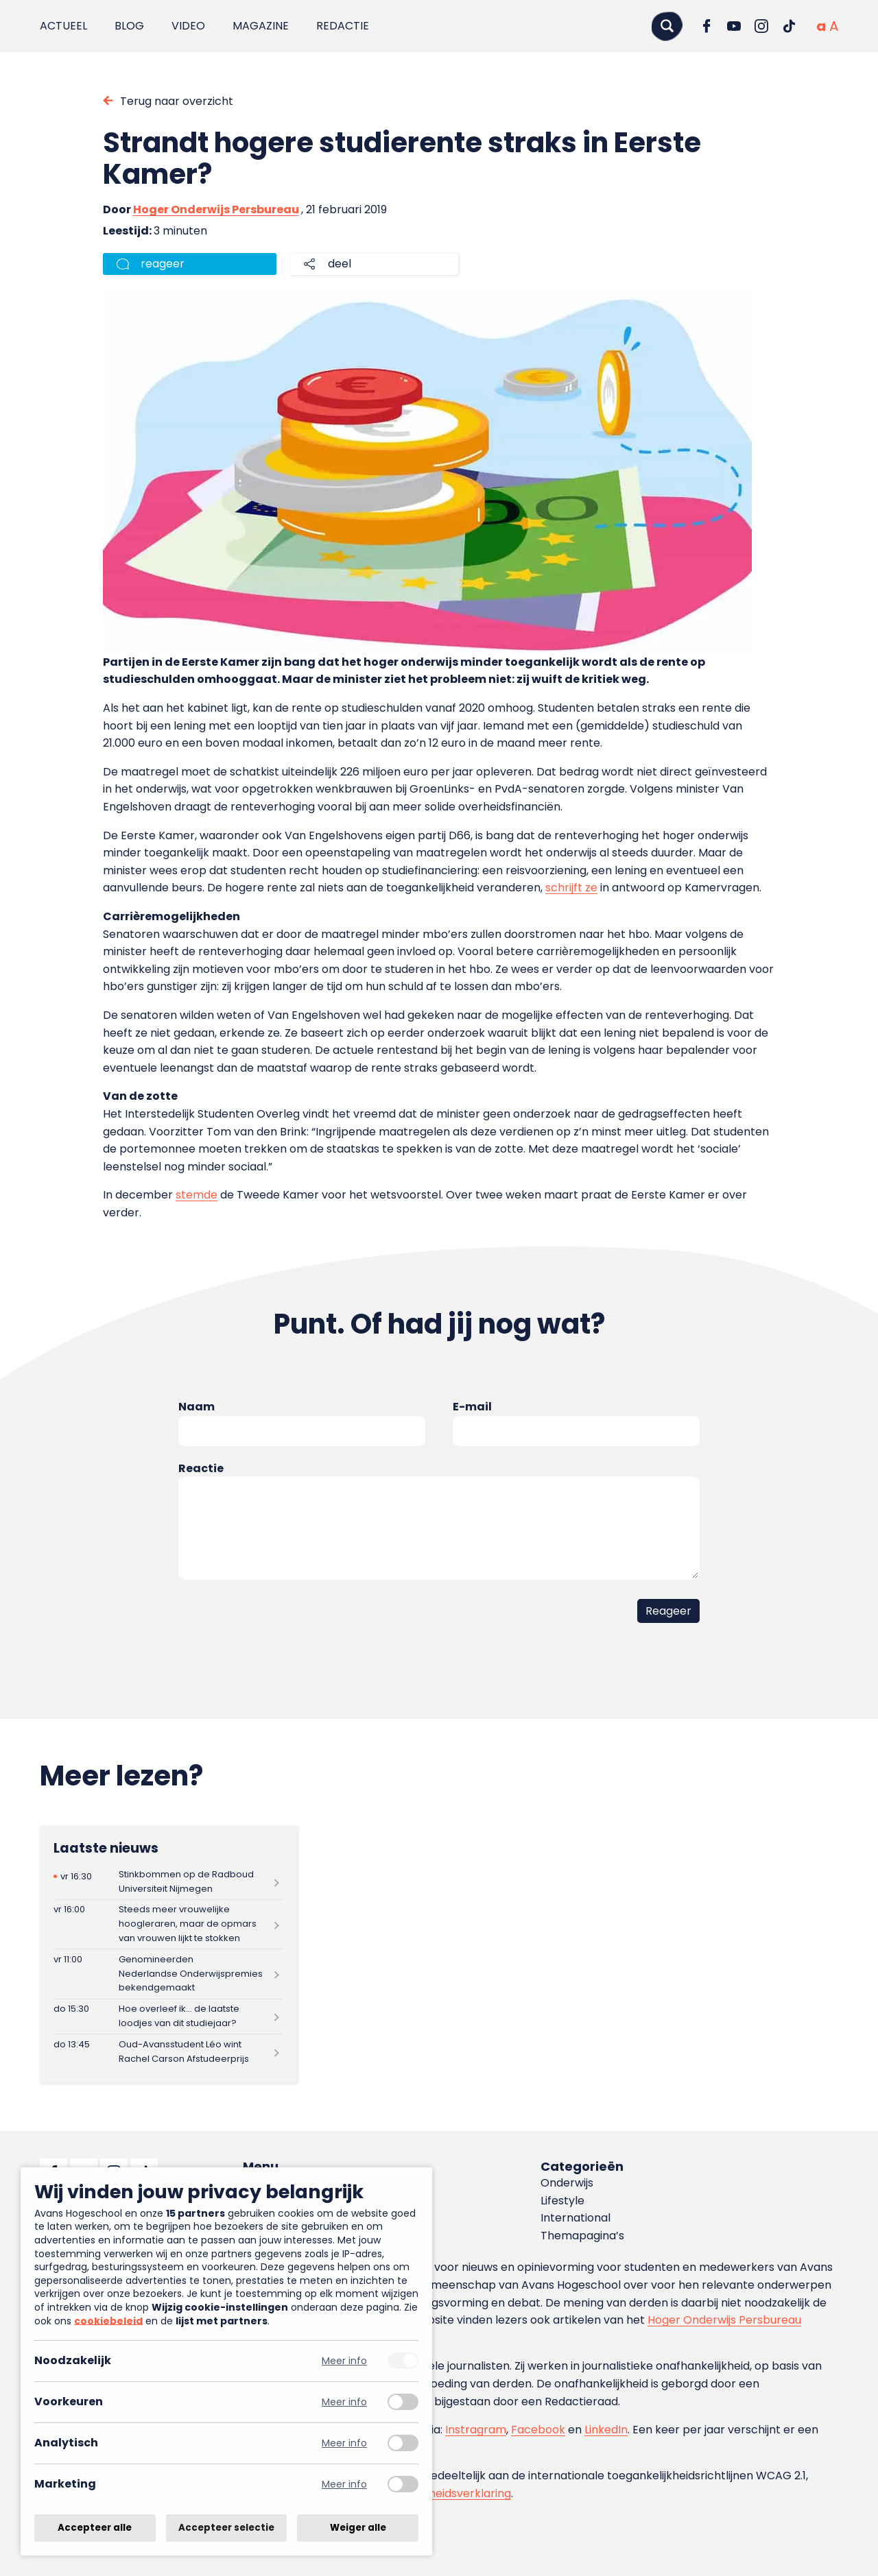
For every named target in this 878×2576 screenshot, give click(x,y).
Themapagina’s (582, 2235)
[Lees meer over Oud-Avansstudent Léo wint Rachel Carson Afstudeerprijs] (168, 2051)
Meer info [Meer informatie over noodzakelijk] (344, 2361)
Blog (129, 26)
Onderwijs (567, 2183)
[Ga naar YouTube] (734, 26)
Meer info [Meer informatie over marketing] (344, 2484)
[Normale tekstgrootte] (821, 26)
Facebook (538, 2429)
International (575, 2218)
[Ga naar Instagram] (761, 26)
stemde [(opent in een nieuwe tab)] (196, 1195)
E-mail (472, 1407)
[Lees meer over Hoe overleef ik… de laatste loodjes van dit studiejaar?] (168, 2016)
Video (188, 26)
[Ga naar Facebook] (706, 26)
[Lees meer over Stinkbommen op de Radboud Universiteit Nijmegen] (168, 1881)
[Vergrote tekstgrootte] (833, 26)
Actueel (63, 26)
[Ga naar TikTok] (789, 26)
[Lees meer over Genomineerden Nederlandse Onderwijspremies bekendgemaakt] (168, 1973)
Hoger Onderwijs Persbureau (216, 209)
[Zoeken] (667, 25)
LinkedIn (606, 2429)
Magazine (261, 26)
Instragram (475, 2429)
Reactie (201, 1468)
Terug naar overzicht (176, 101)
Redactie (342, 26)
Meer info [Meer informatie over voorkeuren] (344, 2402)
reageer (163, 264)
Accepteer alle (95, 2527)
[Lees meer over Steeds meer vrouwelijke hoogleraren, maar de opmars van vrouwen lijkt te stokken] (168, 1924)
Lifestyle (562, 2200)
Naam (196, 1407)
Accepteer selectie (226, 2527)
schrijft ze (571, 887)
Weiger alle (358, 2527)
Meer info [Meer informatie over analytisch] (344, 2443)
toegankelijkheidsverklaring (437, 2493)
